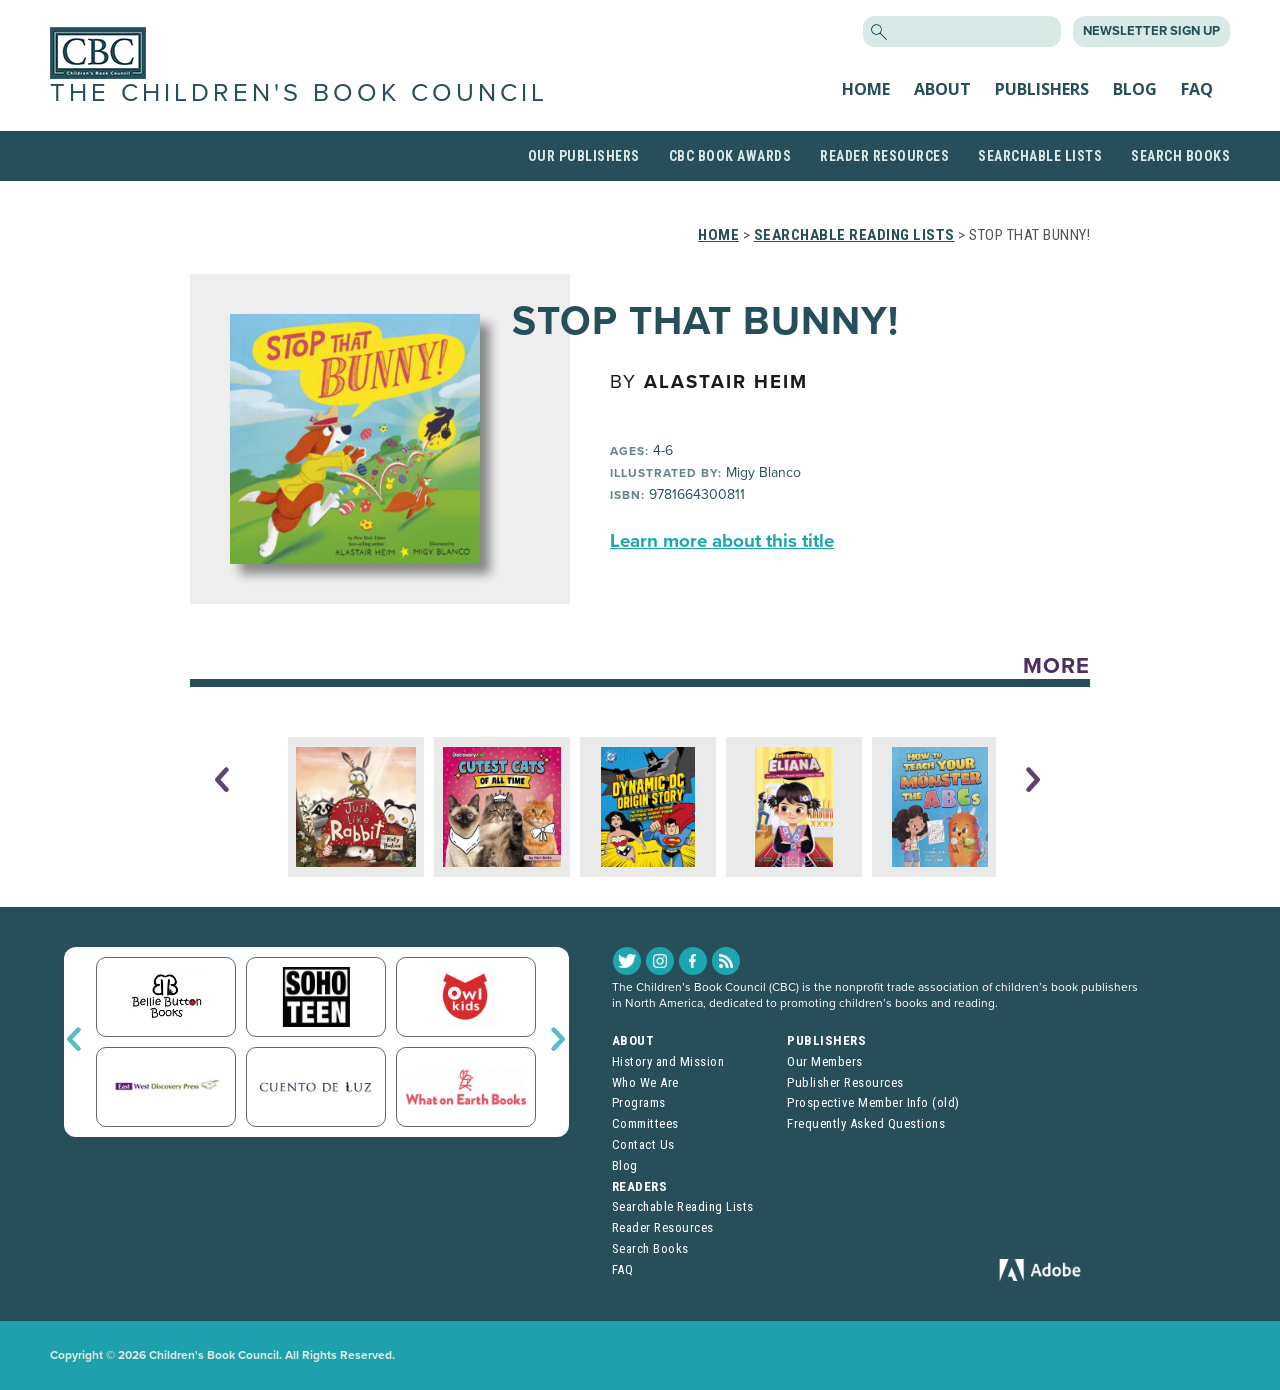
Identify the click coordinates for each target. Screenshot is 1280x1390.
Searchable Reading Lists (854, 235)
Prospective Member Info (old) (873, 1102)
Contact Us (643, 1144)
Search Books (1180, 156)
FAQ (1197, 89)
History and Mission (668, 1061)
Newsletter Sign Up (1151, 31)
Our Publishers (584, 156)
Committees (645, 1123)
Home (866, 89)
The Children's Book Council (299, 93)
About (942, 89)
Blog (1135, 89)
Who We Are (645, 1082)
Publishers (1042, 89)
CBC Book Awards (730, 156)
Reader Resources (884, 156)
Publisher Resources (845, 1082)
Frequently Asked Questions (866, 1123)
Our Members (825, 1061)
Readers (640, 1186)
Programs (639, 1102)
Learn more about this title (722, 541)
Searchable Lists (1040, 156)
